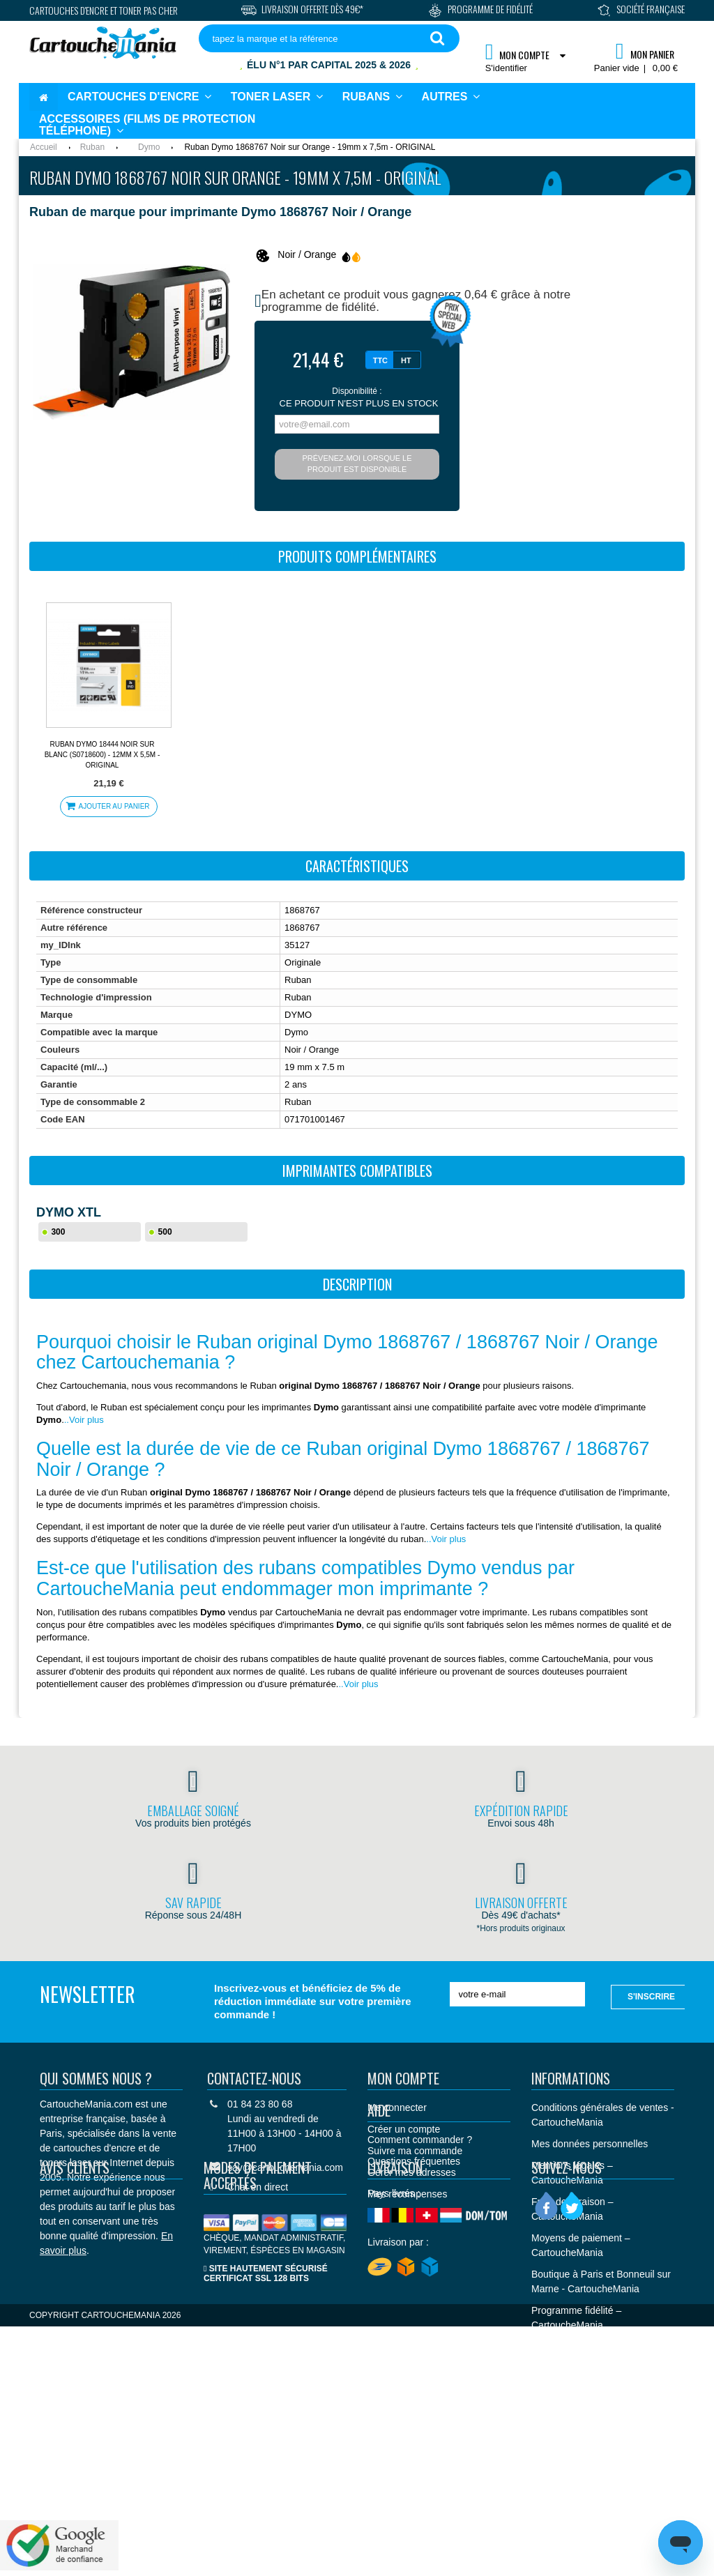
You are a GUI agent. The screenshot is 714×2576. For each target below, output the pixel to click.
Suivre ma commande (414, 2150)
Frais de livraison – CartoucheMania (572, 2209)
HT (406, 360)
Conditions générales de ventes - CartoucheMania (602, 2115)
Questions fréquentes (413, 2277)
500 (165, 1232)
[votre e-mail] (518, 1994)
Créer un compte (403, 2129)
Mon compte (403, 2078)
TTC (380, 360)
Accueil (43, 147)
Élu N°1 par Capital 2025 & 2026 (329, 64)
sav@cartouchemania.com (285, 2167)
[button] (450, 97)
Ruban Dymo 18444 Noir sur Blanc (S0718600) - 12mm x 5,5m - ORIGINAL (102, 754)
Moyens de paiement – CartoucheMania (580, 2245)
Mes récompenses (407, 2194)
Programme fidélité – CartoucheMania (576, 2318)
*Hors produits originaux (521, 1928)
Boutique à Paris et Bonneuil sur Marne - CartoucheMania (601, 2281)
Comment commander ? (419, 2256)
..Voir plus (84, 1420)
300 (58, 1232)
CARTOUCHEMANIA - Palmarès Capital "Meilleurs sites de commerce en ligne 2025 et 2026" (602, 2368)
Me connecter (397, 2107)
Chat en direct (257, 2187)
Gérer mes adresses (411, 2172)
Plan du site (556, 2412)
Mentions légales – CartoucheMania (572, 2173)
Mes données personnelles (589, 2143)
